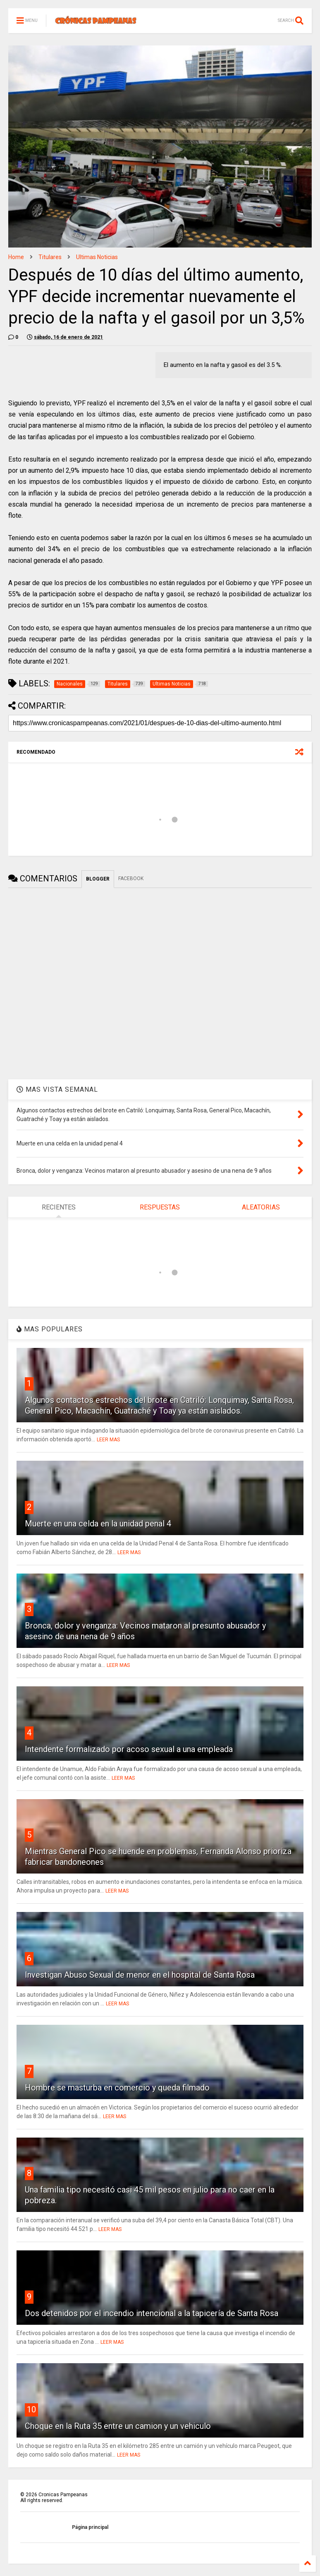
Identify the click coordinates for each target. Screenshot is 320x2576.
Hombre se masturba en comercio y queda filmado (117, 2088)
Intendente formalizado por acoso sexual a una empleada (129, 1749)
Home (16, 257)
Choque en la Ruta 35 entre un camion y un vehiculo (118, 2426)
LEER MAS (108, 1440)
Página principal (90, 2527)
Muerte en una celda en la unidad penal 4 (98, 1523)
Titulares (50, 257)
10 (31, 2409)
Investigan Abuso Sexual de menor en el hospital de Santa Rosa (140, 1975)
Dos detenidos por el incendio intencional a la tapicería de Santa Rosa (151, 2313)
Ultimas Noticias (97, 257)
